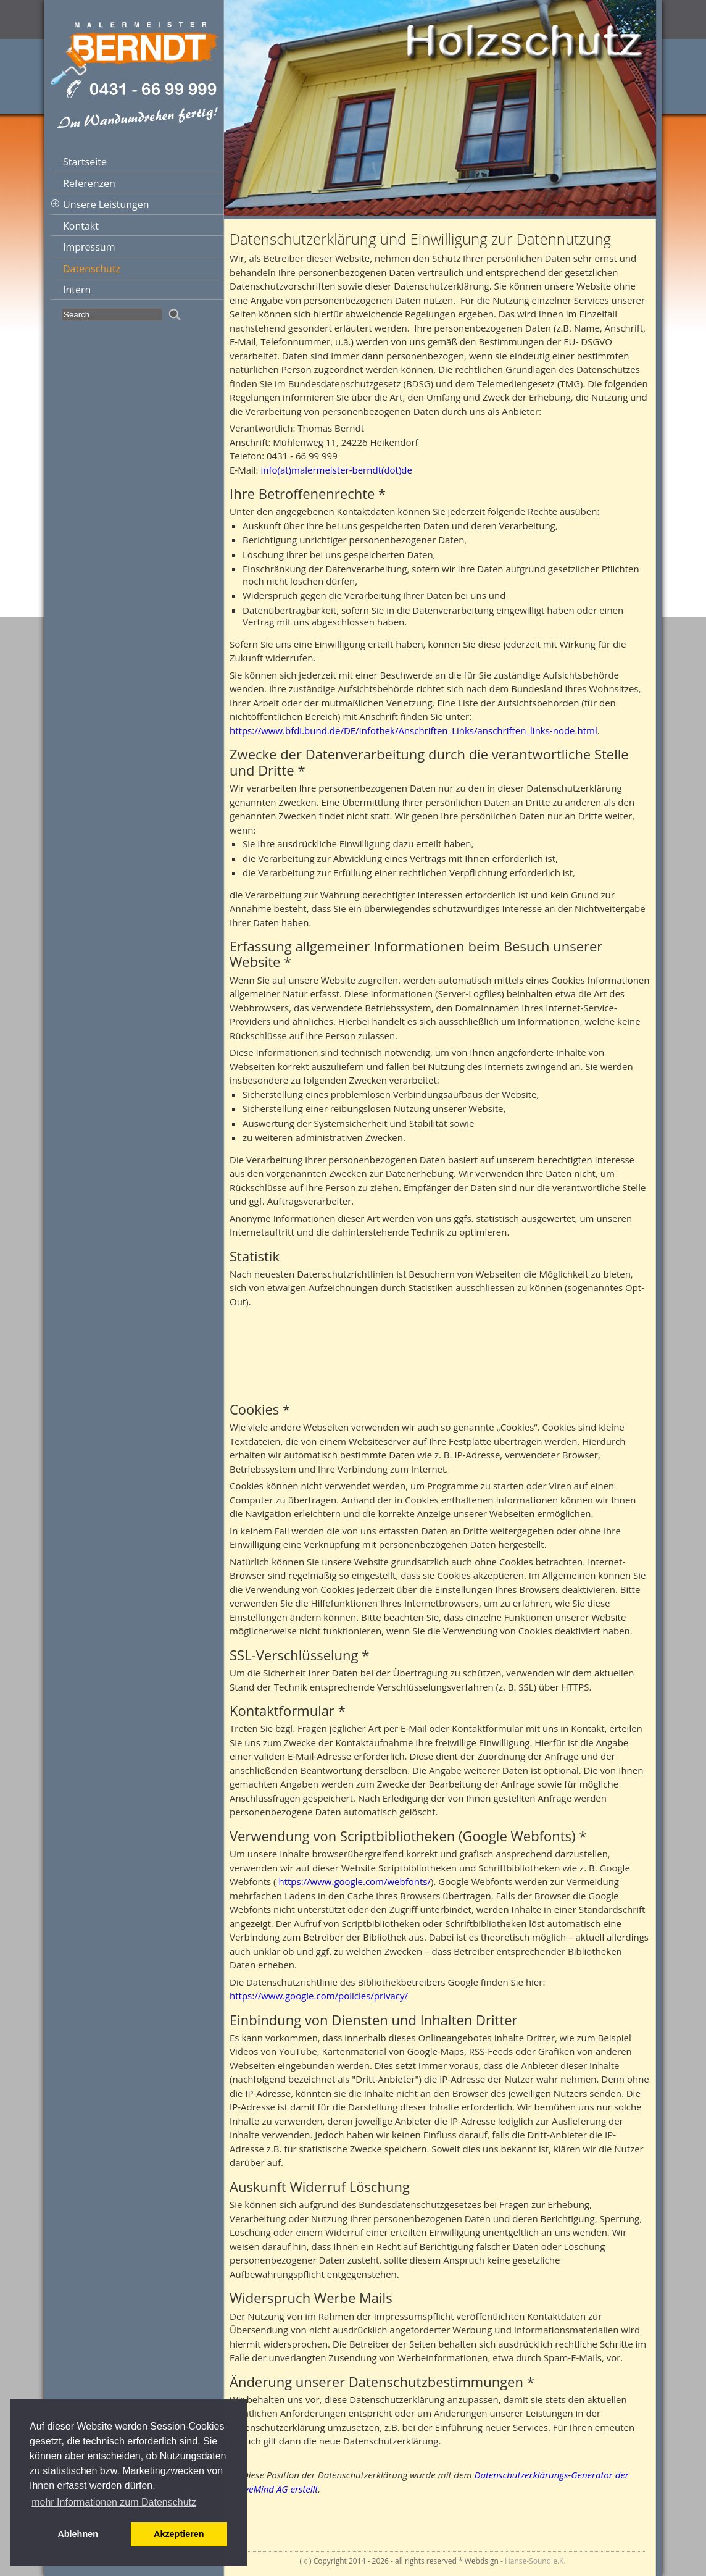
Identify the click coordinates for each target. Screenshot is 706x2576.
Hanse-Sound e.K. (535, 2561)
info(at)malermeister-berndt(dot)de (336, 470)
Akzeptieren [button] (179, 2534)
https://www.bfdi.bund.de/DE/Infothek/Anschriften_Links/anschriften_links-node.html (413, 730)
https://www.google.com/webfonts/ (354, 1881)
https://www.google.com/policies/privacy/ (319, 1995)
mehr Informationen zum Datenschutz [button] (113, 2502)
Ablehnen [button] (77, 2534)
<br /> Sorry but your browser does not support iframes (440, 1348)
